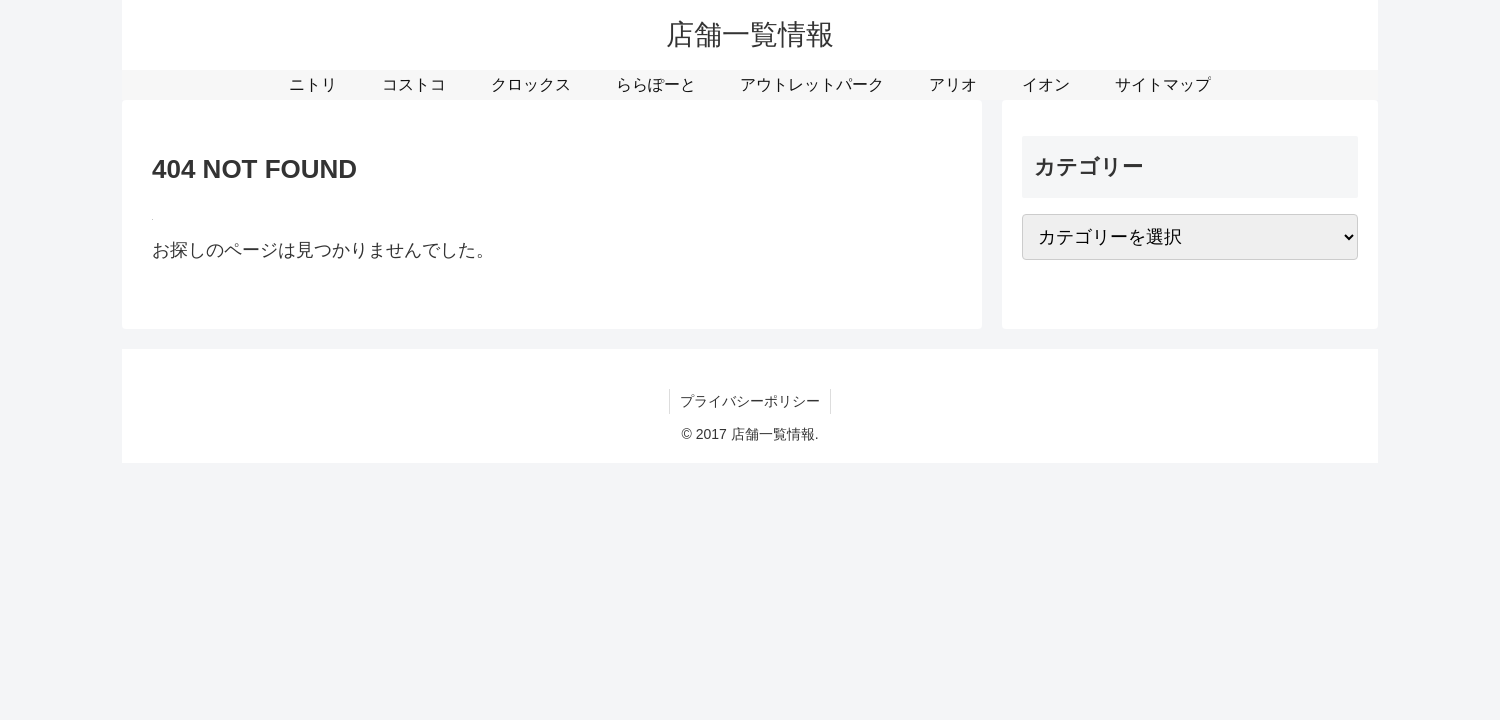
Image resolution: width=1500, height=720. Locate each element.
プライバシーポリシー (750, 401)
